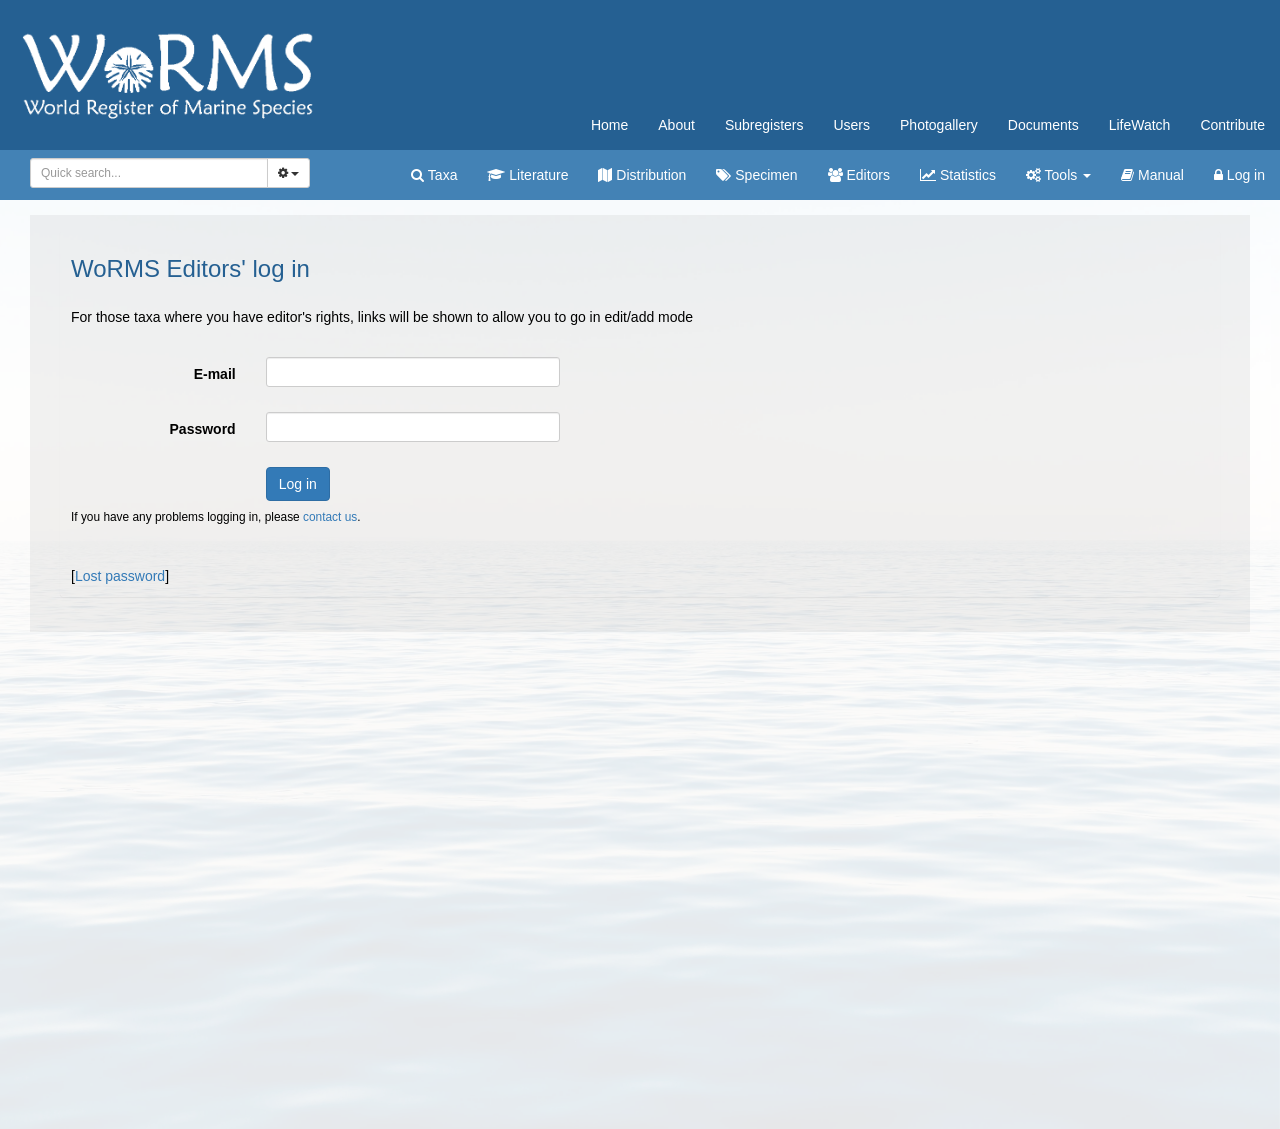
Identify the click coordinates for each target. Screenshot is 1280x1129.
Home (609, 125)
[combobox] (149, 173)
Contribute (1232, 125)
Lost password (120, 576)
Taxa (434, 175)
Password (203, 429)
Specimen (756, 175)
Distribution (642, 175)
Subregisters (764, 125)
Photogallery (939, 125)
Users (851, 125)
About (676, 125)
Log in (1239, 175)
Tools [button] (1058, 175)
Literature (527, 175)
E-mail (215, 374)
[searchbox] (145, 173)
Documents (1043, 125)
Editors (859, 175)
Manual (1152, 175)
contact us (330, 517)
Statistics (958, 175)
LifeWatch (1140, 125)
